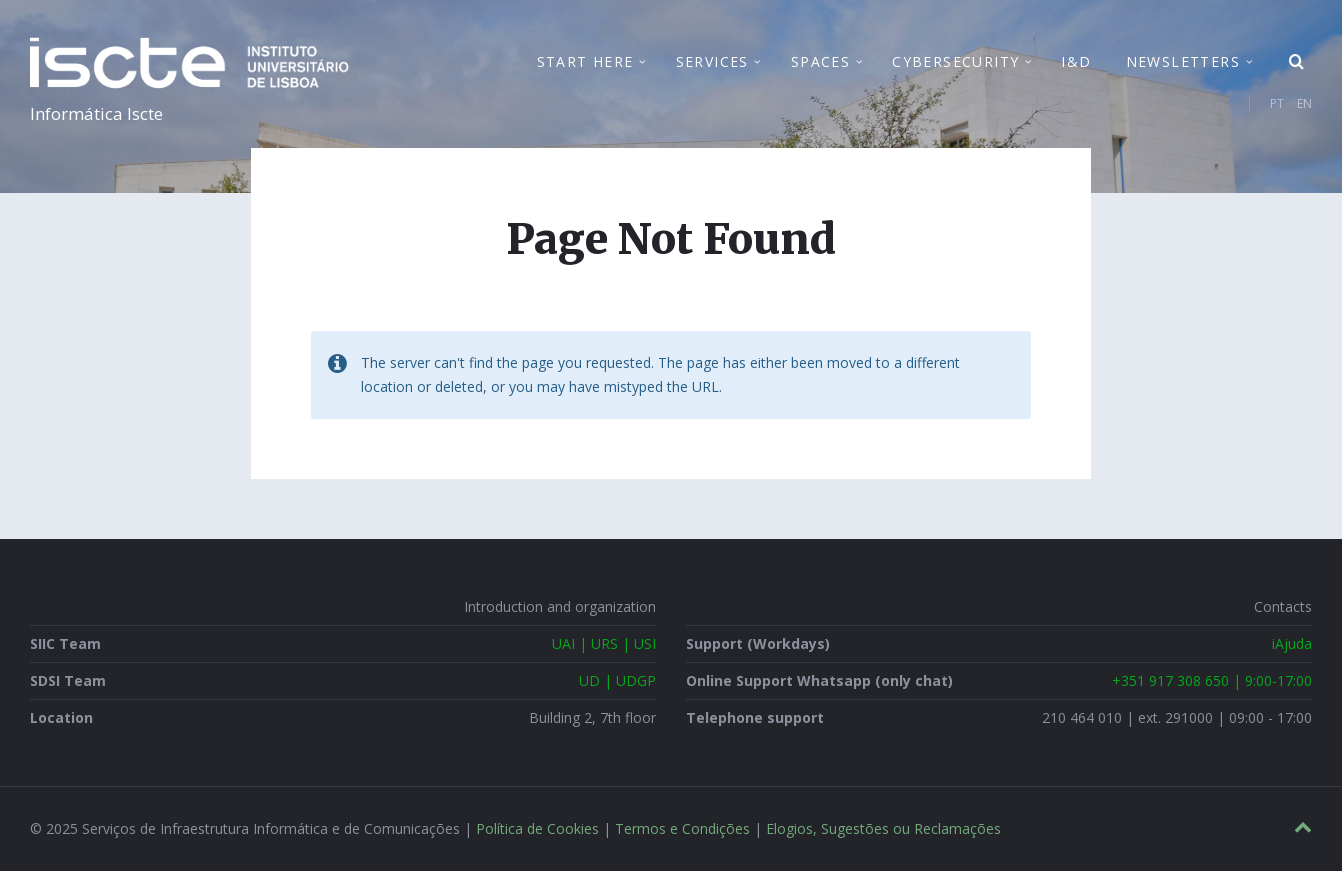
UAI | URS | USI (604, 643)
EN (1304, 103)
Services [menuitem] (712, 61)
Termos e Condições (682, 828)
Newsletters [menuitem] (1183, 61)
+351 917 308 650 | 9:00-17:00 (1212, 680)
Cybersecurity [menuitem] (955, 61)
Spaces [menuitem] (820, 61)
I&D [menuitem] (1076, 61)
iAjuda (1292, 643)
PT (1277, 103)
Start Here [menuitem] (585, 61)
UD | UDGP (617, 680)
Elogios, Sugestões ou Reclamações (883, 828)
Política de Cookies (537, 828)
